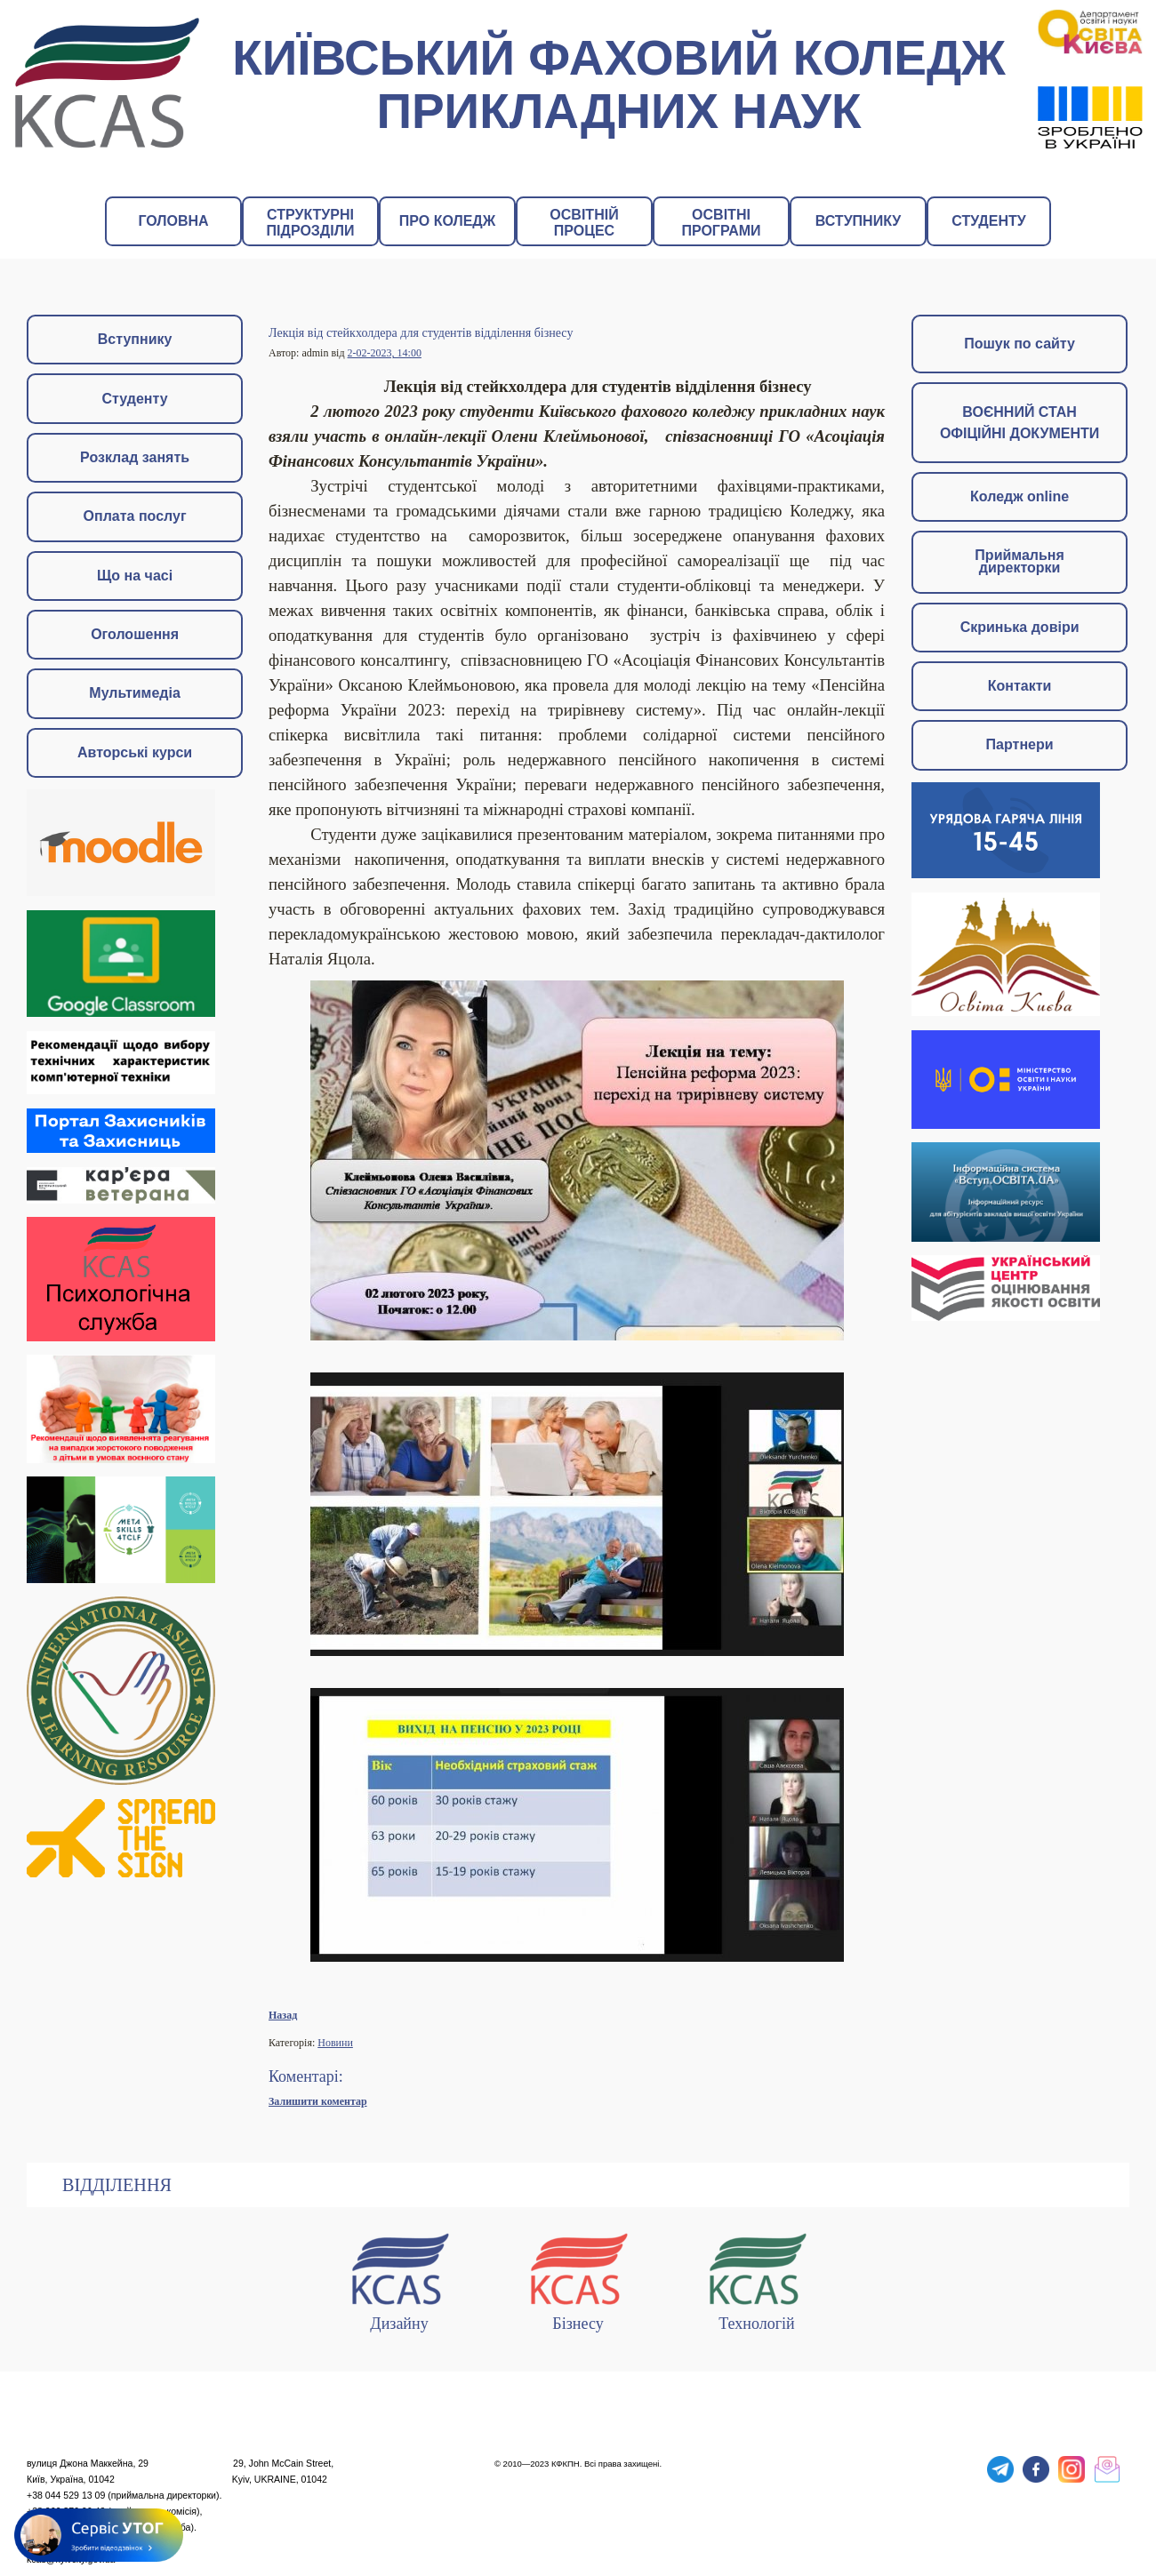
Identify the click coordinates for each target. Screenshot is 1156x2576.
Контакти (1020, 685)
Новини (335, 2042)
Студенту (135, 398)
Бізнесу (578, 2278)
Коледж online (1019, 496)
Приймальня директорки (1019, 561)
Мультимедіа (135, 692)
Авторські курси (134, 752)
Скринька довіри (1020, 627)
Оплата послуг (135, 516)
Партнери (1020, 744)
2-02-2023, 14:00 (384, 353)
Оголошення (135, 634)
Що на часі (135, 575)
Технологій (756, 2278)
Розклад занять (134, 457)
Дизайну (399, 2278)
